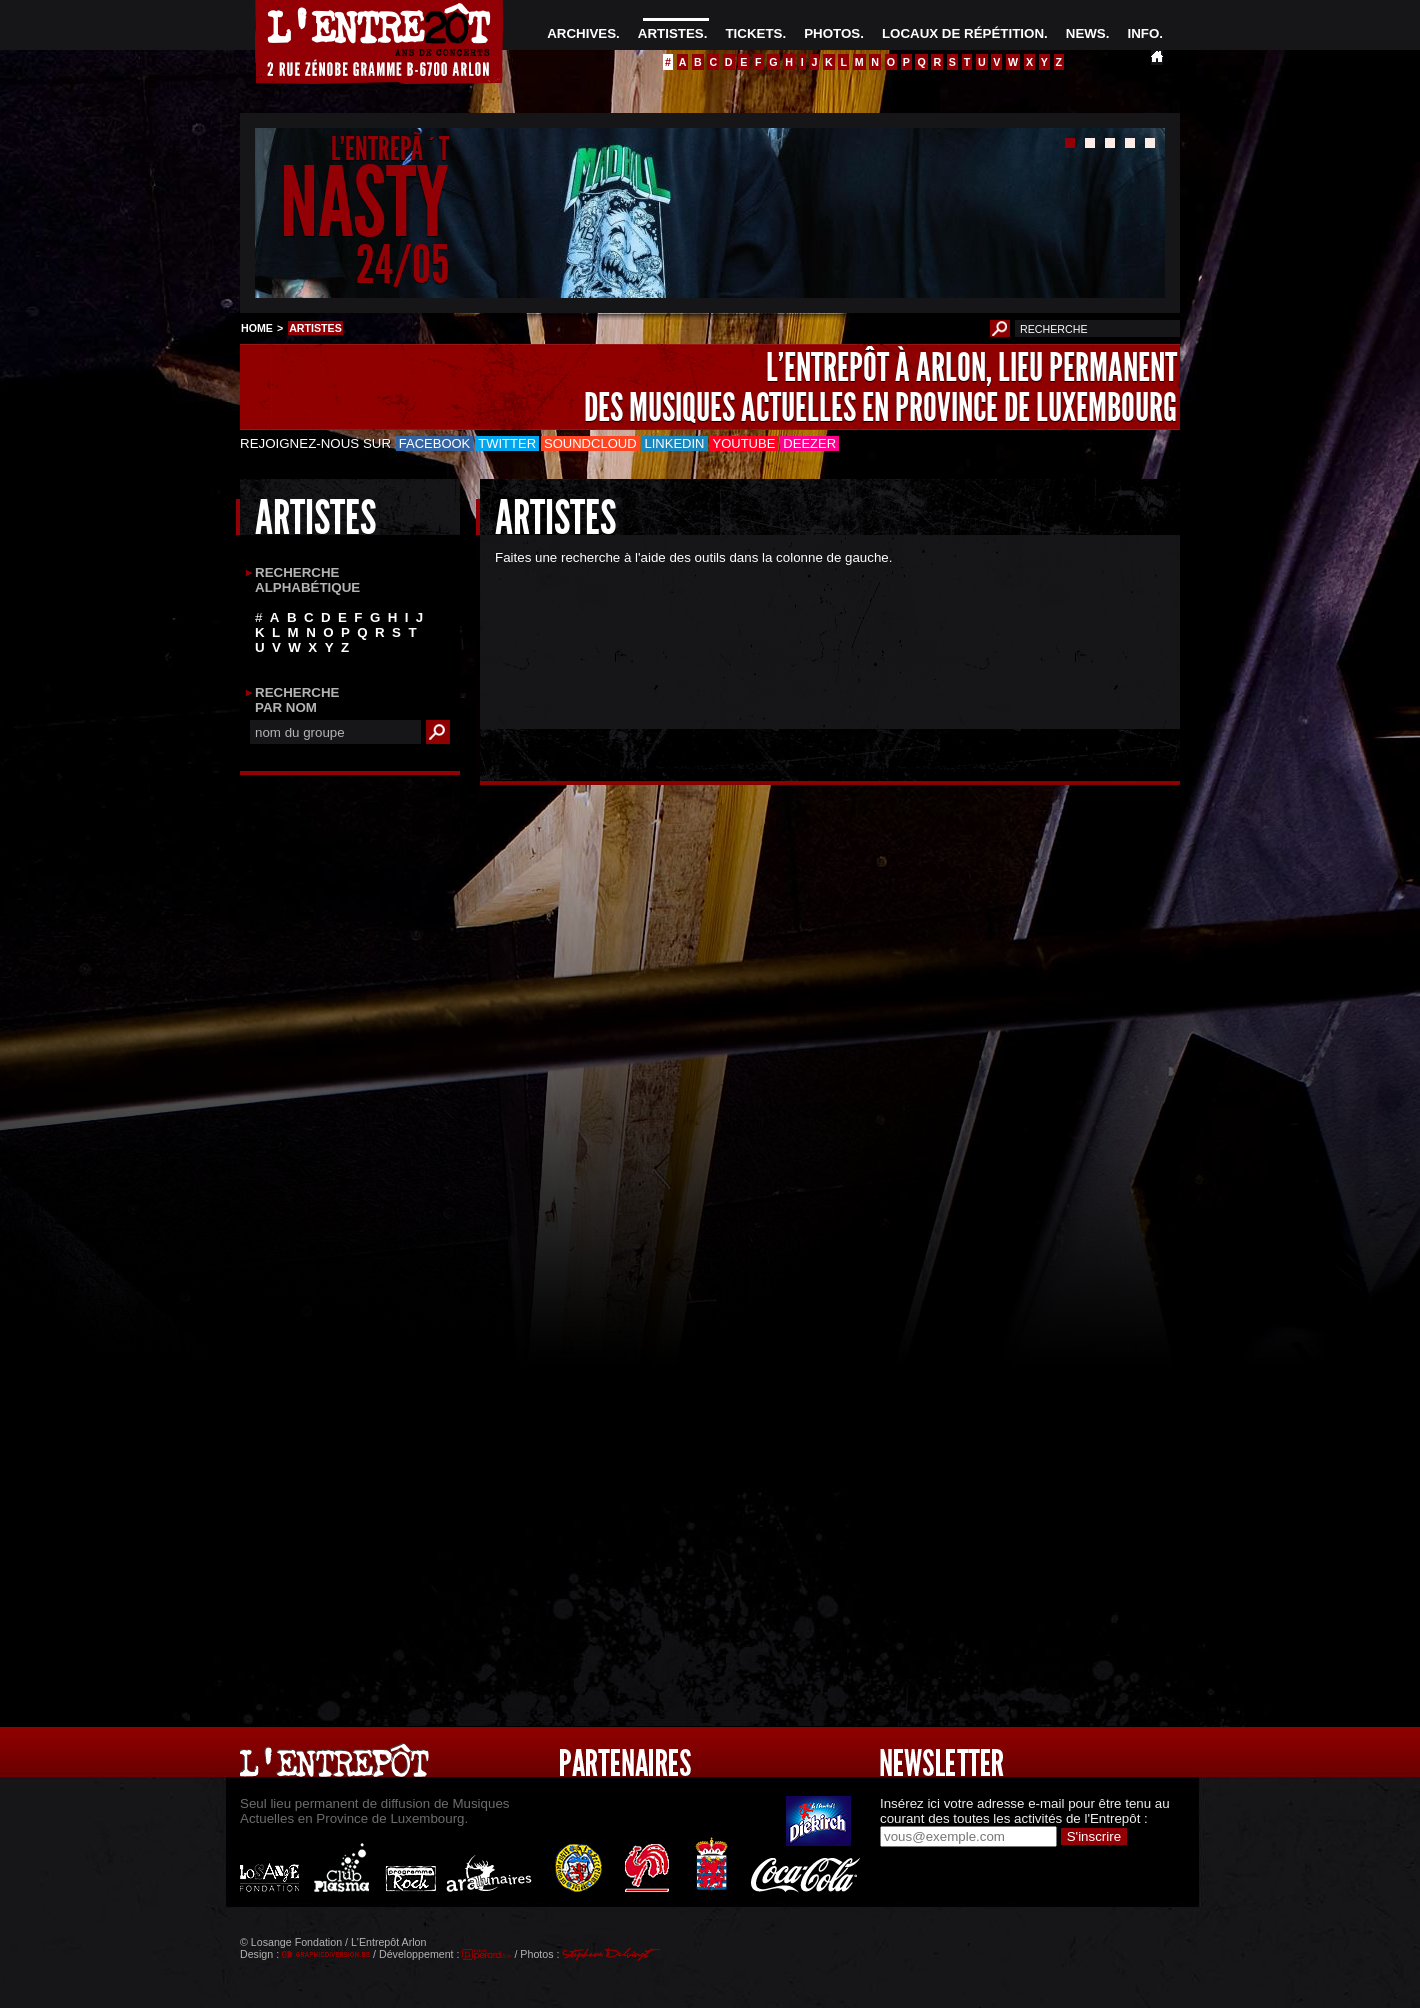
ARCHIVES (581, 33)
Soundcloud (590, 443)
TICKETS (753, 33)
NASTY (364, 203)
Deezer (809, 443)
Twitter (507, 443)
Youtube (744, 443)
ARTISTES (671, 33)
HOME (257, 328)
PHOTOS (832, 33)
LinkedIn (675, 443)
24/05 (402, 264)
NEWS (1086, 33)
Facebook (435, 443)
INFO (1143, 33)
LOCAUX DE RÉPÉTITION (963, 33)
